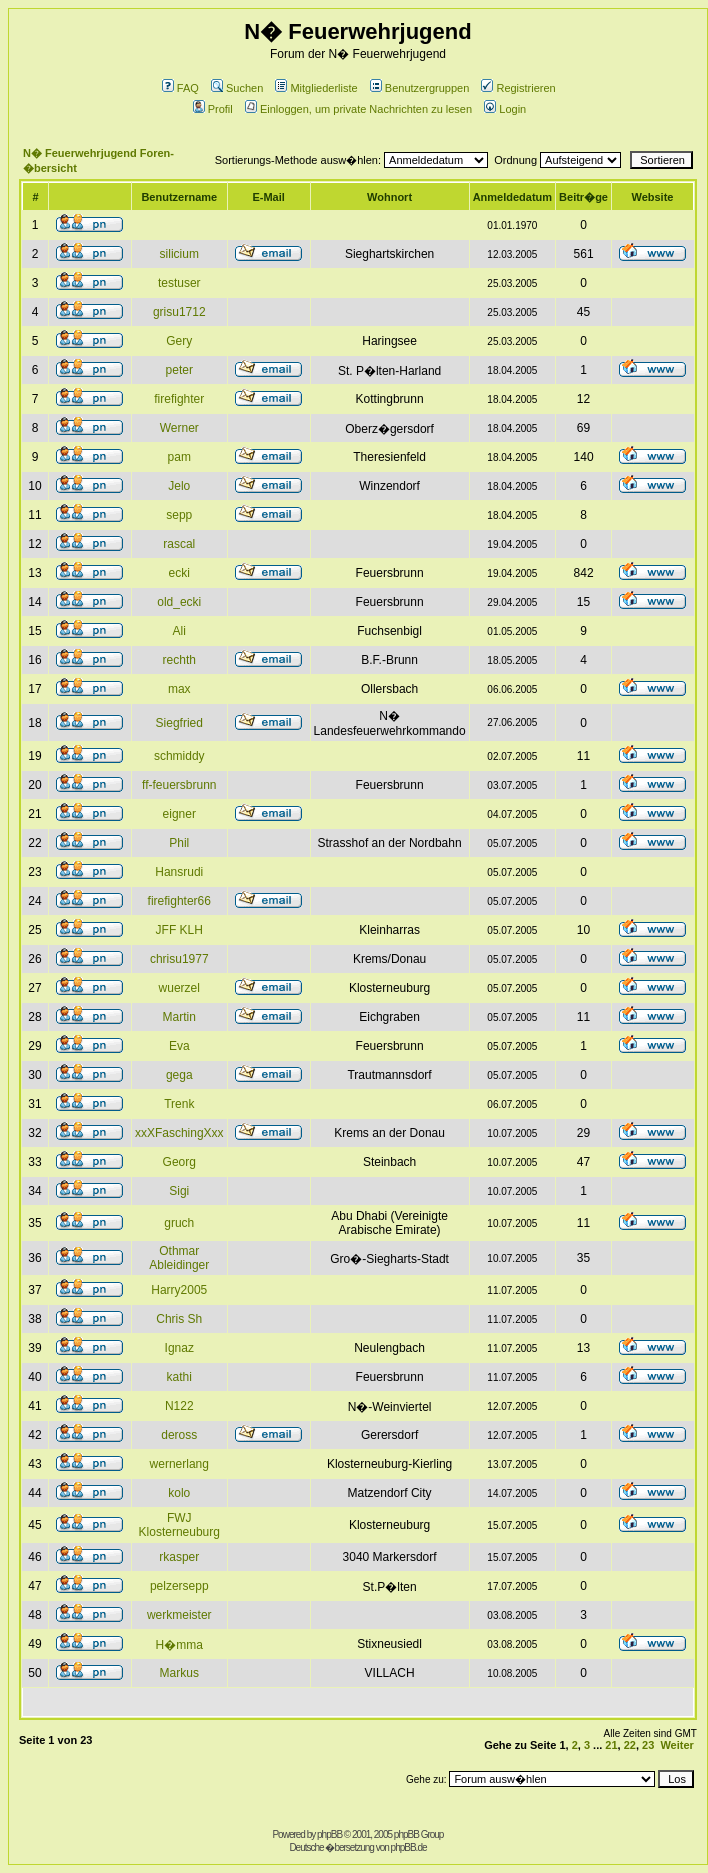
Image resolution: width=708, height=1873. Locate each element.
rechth (179, 660)
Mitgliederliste (316, 88)
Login (505, 109)
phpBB (329, 1834)
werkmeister (179, 1615)
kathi (179, 1377)
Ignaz (179, 1348)
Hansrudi (179, 872)
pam (179, 457)
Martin (179, 1017)
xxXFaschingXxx (179, 1133)
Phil (179, 843)
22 (630, 1745)
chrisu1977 (179, 959)
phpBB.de (409, 1847)
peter (179, 370)
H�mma (179, 1645)
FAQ (180, 88)
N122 (179, 1406)
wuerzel (179, 988)
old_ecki (179, 602)
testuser (179, 283)
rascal (179, 544)
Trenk (179, 1104)
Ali (179, 631)
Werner (179, 428)
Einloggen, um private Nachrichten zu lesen (358, 109)
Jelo (179, 486)
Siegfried (179, 723)
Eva (179, 1046)
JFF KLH (179, 930)
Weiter (676, 1745)
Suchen (237, 88)
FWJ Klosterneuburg (179, 1525)
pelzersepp (179, 1586)
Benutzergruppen (419, 88)
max (179, 689)
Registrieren (518, 88)
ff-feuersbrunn (179, 785)
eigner (179, 814)
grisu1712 (179, 312)
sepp (179, 515)
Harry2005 (179, 1290)
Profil (213, 109)
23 (648, 1745)
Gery (179, 341)
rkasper (179, 1557)
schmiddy (179, 756)
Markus (179, 1673)
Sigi (179, 1191)
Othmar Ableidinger (179, 1258)
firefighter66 (179, 901)
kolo (179, 1493)
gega (179, 1075)
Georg (179, 1162)
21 (611, 1745)
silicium (179, 254)
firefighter (179, 399)
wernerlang (179, 1464)
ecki (179, 573)
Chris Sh (179, 1319)
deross (179, 1435)
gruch (179, 1223)
